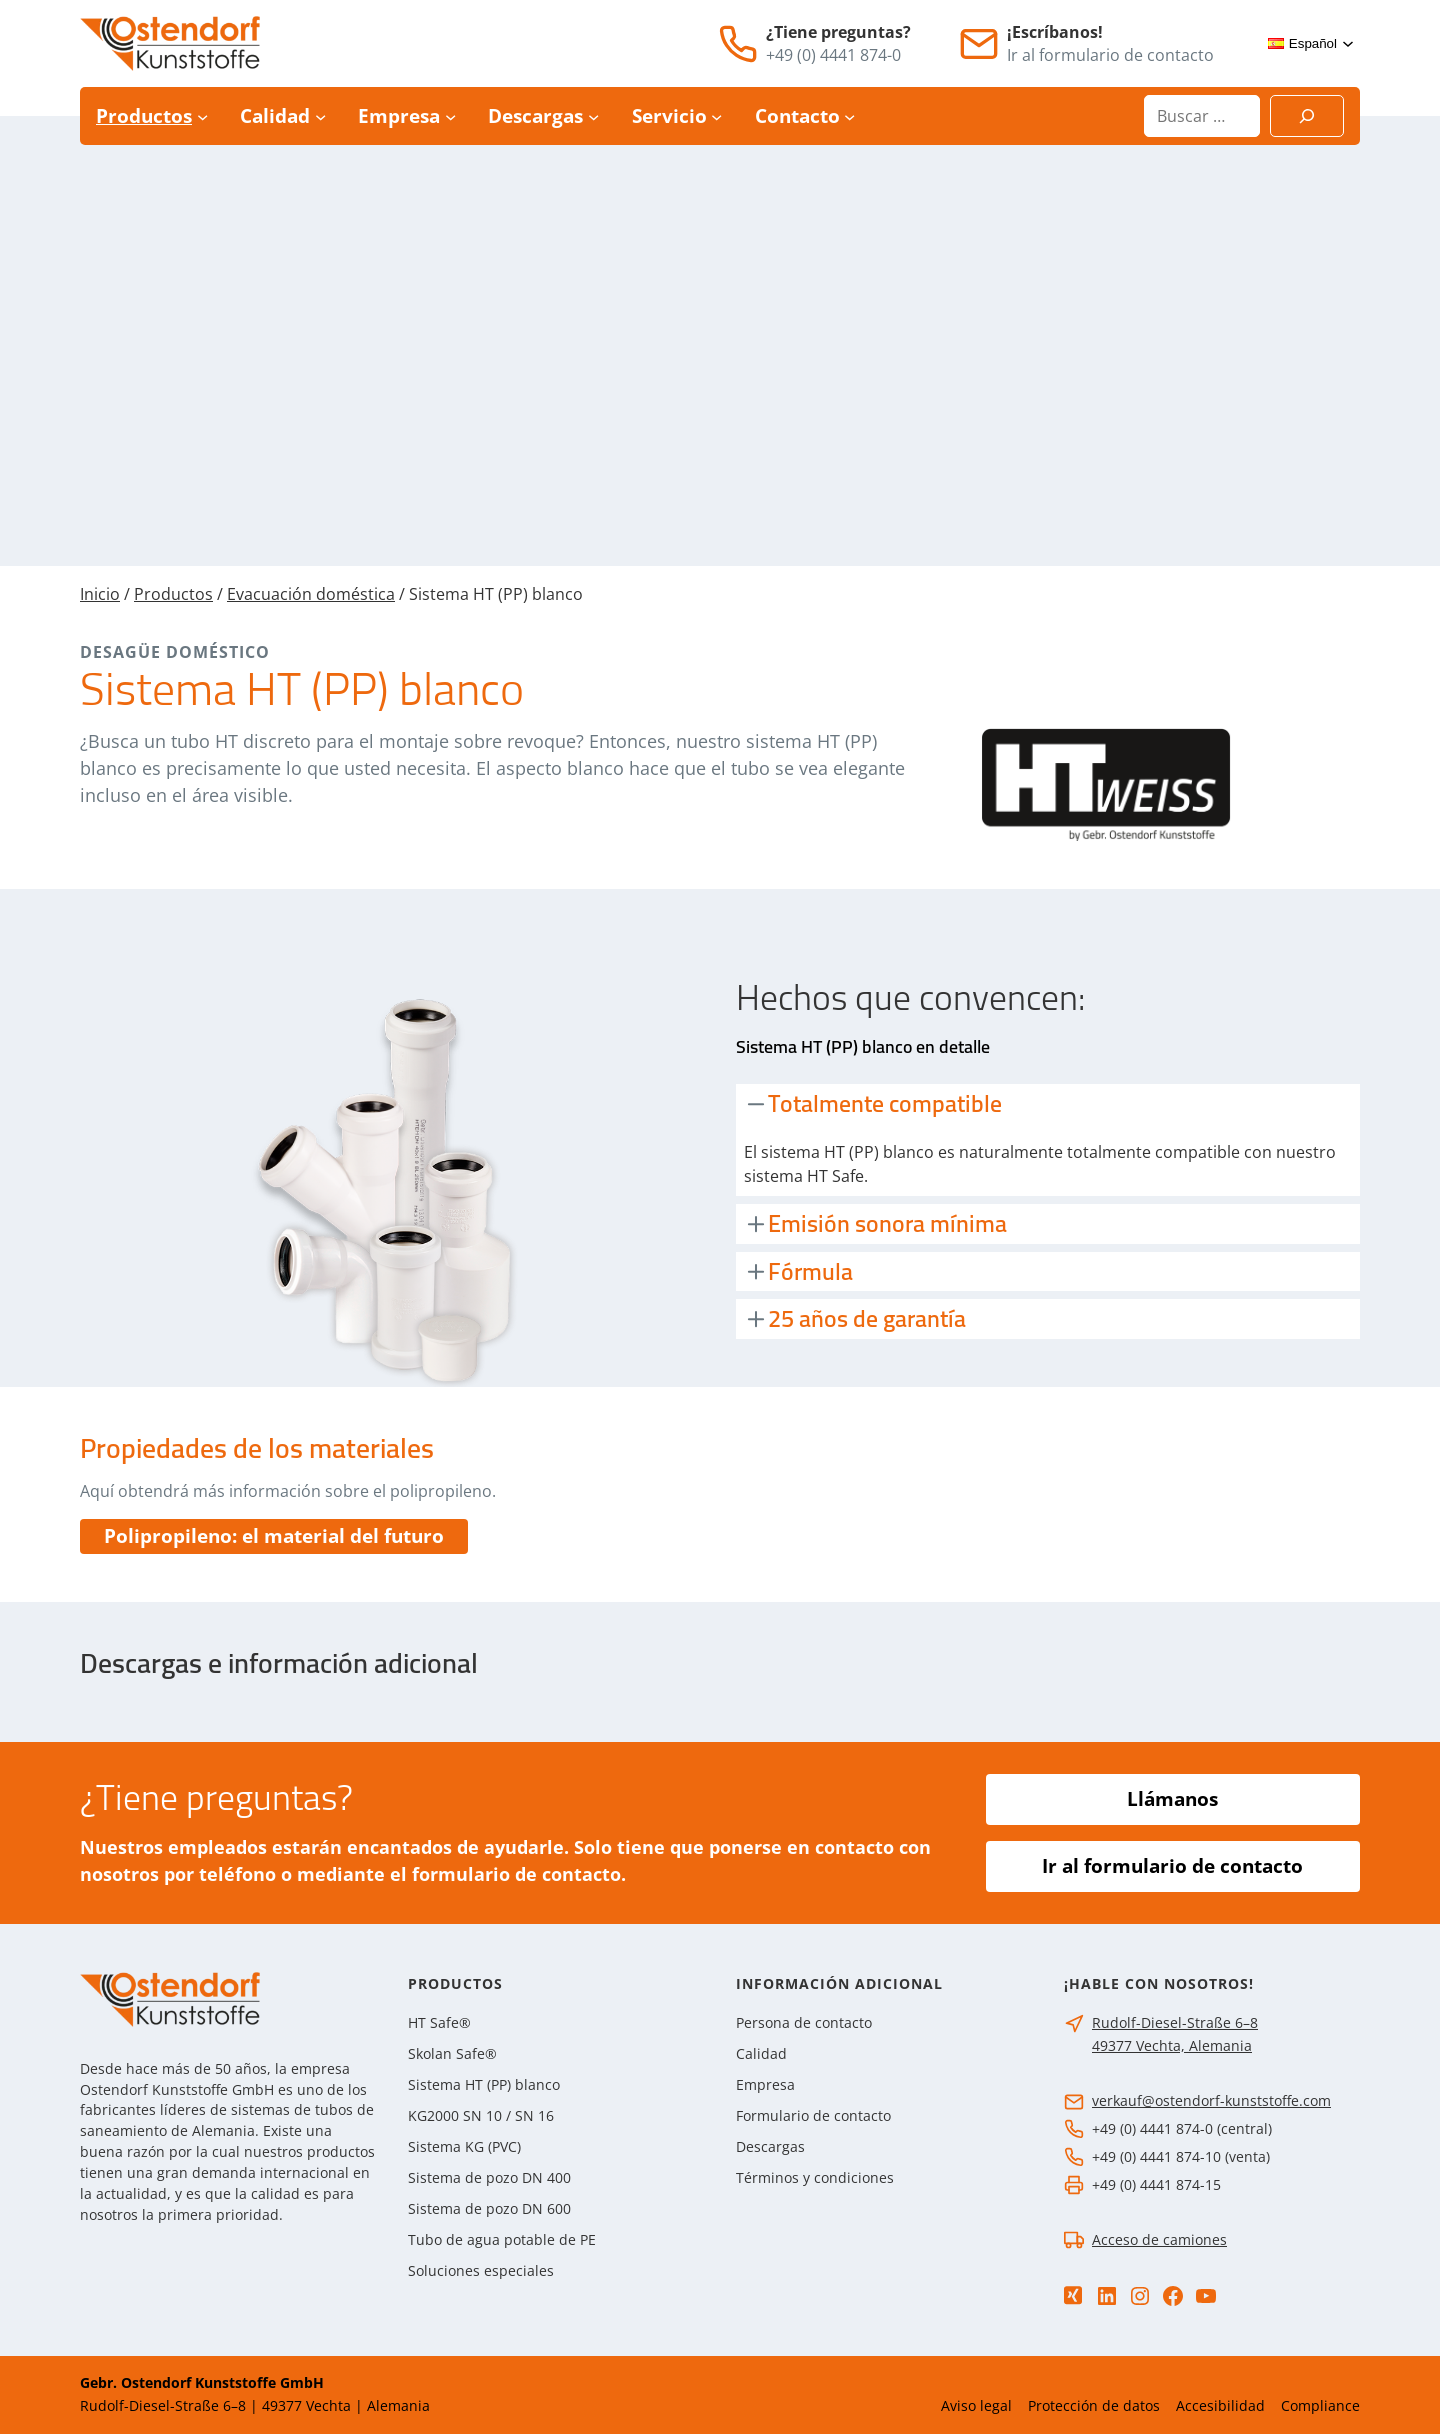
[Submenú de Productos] (202, 116)
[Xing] (1073, 2295)
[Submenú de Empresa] (450, 116)
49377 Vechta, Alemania (1172, 2045)
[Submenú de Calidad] (320, 116)
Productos (173, 594)
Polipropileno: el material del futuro (274, 1536)
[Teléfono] (738, 44)
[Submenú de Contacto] (849, 116)
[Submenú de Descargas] (593, 116)
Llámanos (1172, 1799)
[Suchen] (1307, 116)
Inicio (100, 594)
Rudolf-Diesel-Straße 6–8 (1175, 2022)
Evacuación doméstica (311, 594)
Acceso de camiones (1159, 2239)
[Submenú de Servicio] (716, 116)
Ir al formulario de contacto (1172, 1866)
